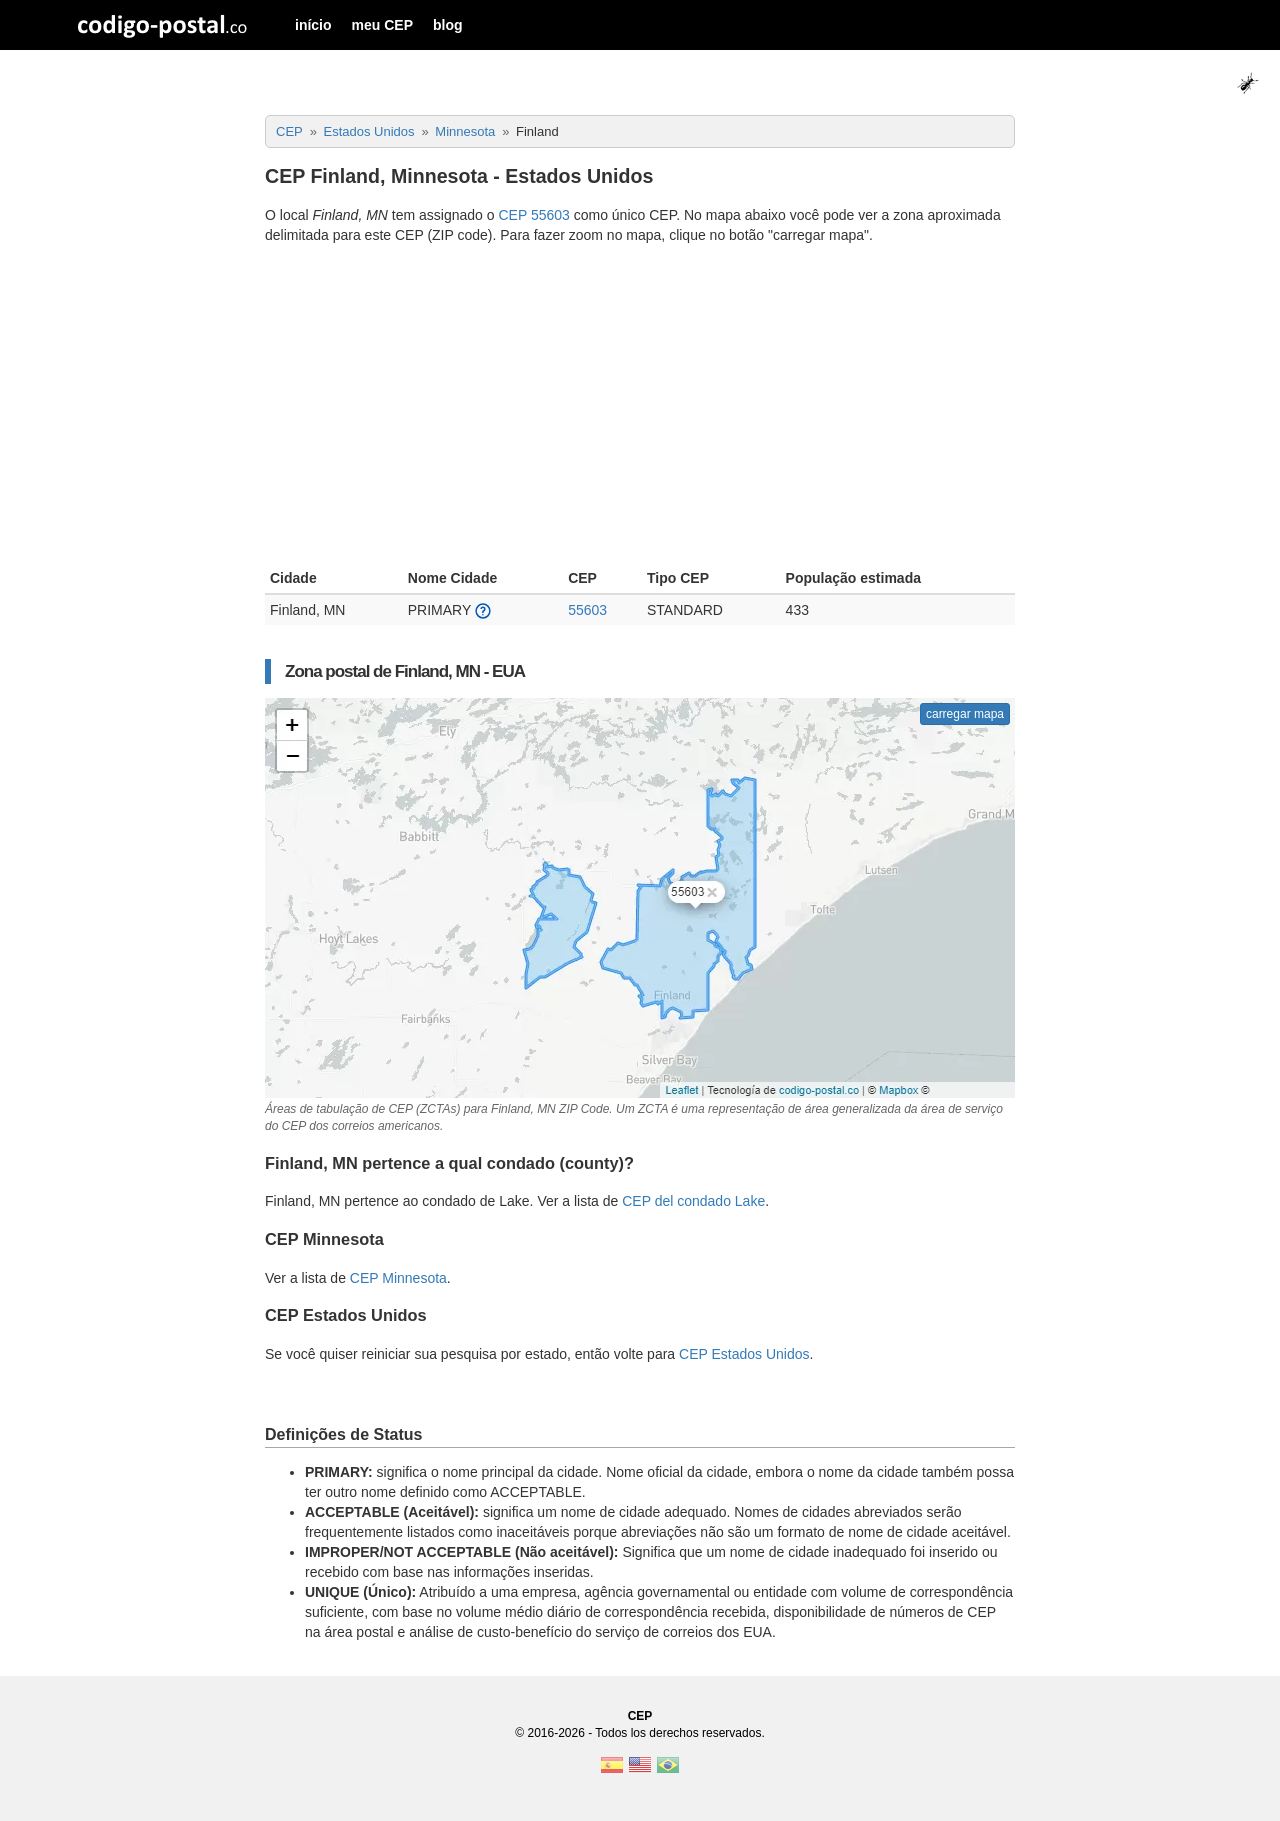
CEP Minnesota (398, 1278)
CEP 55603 (533, 215)
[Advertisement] (640, 409)
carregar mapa (965, 714)
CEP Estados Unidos (744, 1354)
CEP (640, 1716)
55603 (587, 610)
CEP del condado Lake (693, 1201)
